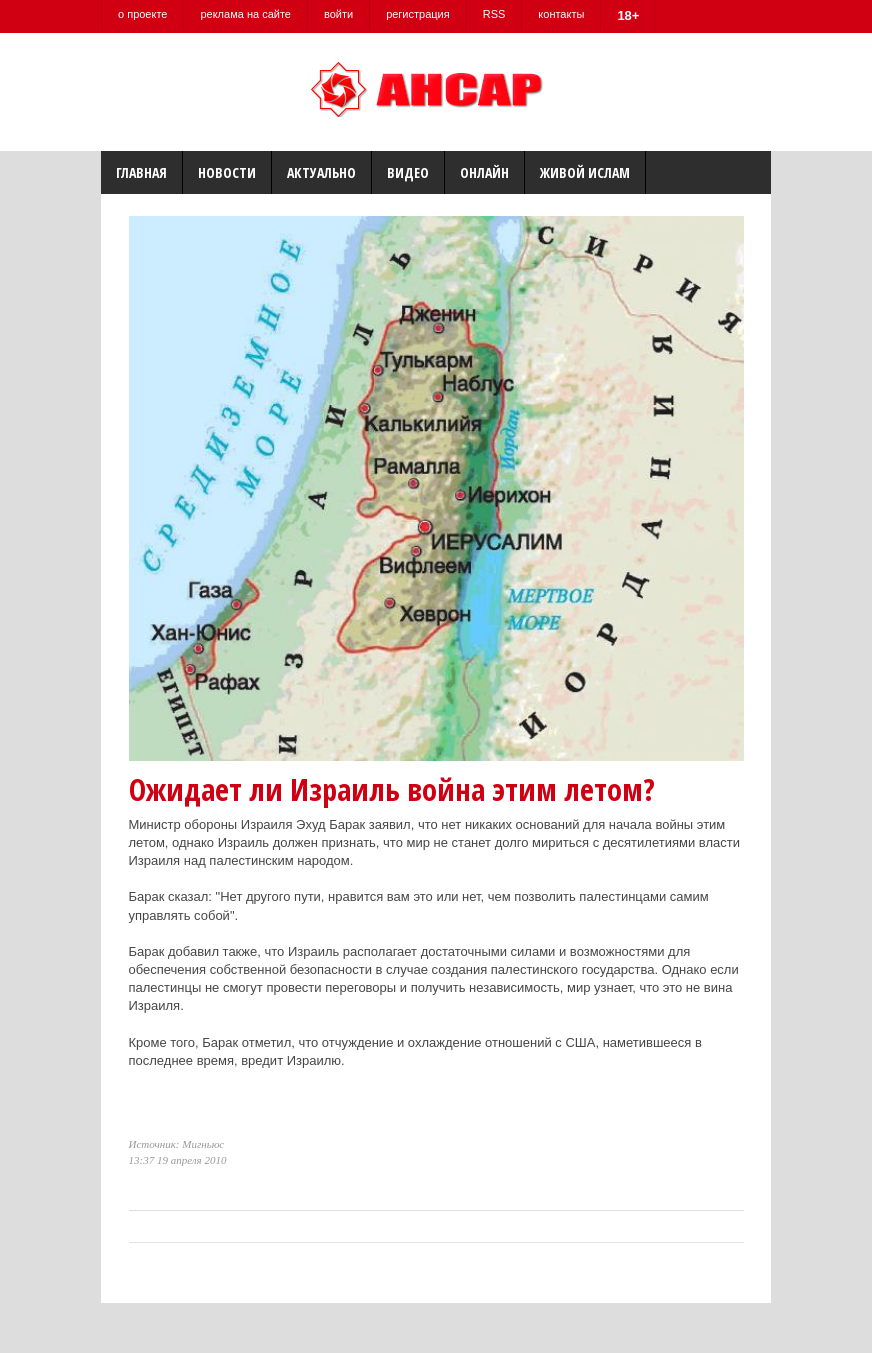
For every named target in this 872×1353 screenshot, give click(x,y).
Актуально (321, 172)
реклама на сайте (245, 14)
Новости (227, 172)
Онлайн (484, 172)
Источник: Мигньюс (177, 1144)
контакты (561, 14)
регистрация (418, 14)
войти (338, 14)
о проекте (142, 14)
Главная (141, 172)
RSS (494, 14)
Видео (408, 172)
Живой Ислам (585, 172)
